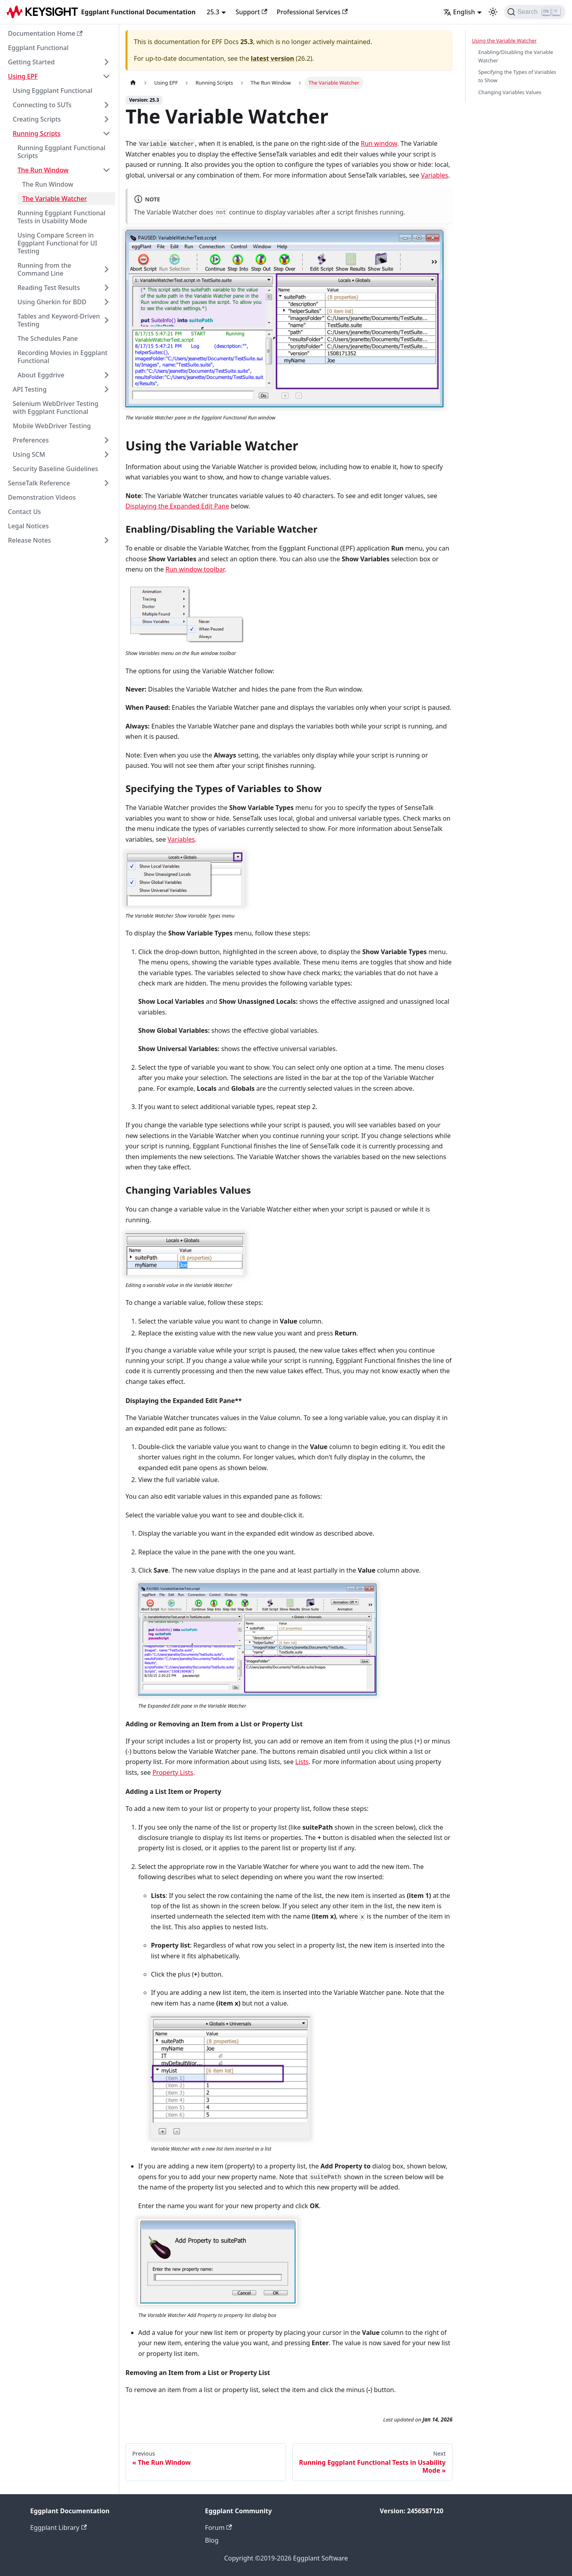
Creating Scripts (37, 119)
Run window (379, 143)
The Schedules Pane (47, 338)
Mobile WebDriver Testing (52, 425)
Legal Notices (28, 526)
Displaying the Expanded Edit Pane (177, 506)
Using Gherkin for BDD (51, 302)
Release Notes (29, 540)
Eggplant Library (58, 2527)
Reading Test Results (48, 287)
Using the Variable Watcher (504, 40)
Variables (434, 175)
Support (251, 12)
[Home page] (133, 83)
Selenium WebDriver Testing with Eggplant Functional (56, 407)
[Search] (535, 12)
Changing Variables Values (509, 92)
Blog (211, 2540)
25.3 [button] (213, 12)
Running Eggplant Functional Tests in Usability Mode (61, 217)
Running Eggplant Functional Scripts (61, 151)
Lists (302, 1761)
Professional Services (312, 12)
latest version (272, 58)
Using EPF (23, 76)
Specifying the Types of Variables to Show (517, 76)
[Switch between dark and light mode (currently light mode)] (493, 12)
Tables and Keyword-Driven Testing (58, 320)
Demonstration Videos (42, 497)
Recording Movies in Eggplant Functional (62, 356)
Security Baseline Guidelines (55, 468)
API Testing (29, 389)
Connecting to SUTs (42, 104)
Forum (218, 2527)
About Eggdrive (40, 375)
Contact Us (24, 511)
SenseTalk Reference (39, 483)
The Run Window (42, 170)
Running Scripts (36, 133)
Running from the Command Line (44, 269)
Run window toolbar (195, 569)
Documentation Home (45, 33)
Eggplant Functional (38, 47)
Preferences (31, 440)
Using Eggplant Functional (53, 90)
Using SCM (29, 454)
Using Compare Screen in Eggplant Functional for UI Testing (57, 243)
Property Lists (173, 1772)
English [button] (459, 12)
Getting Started (31, 62)
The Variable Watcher (54, 198)
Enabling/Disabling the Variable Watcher (515, 56)
